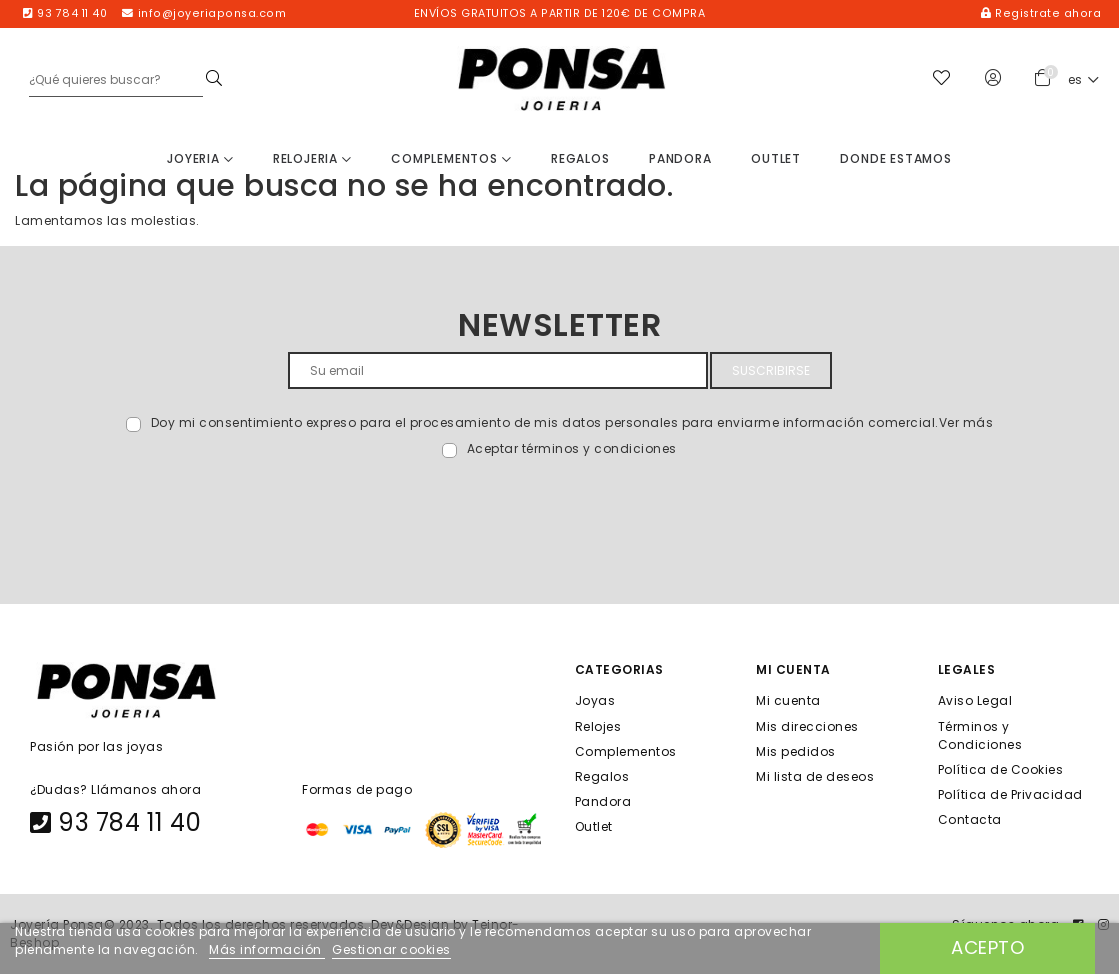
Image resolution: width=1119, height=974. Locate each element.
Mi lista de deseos (815, 776)
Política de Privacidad (1010, 794)
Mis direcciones (807, 725)
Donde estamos (895, 158)
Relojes (598, 725)
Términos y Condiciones (980, 734)
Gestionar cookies (391, 949)
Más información (267, 949)
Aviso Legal (975, 700)
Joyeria (200, 158)
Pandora (680, 158)
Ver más (966, 422)
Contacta (970, 819)
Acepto (987, 947)
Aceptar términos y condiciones (572, 448)
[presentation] (191, 505)
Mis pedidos (796, 750)
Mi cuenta (788, 700)
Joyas (595, 700)
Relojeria (312, 158)
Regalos (580, 158)
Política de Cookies (1001, 768)
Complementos (451, 158)
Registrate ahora (1041, 13)
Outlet (776, 158)
